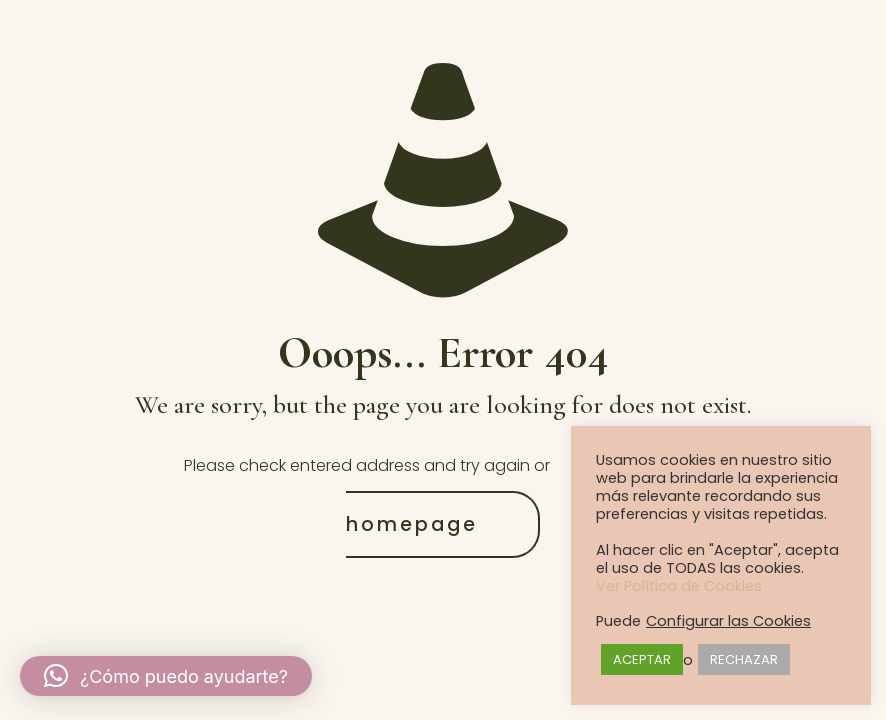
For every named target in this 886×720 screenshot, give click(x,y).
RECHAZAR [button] (744, 659)
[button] (166, 676)
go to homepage (524, 494)
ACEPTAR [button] (642, 659)
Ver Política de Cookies (679, 586)
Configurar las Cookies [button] (728, 621)
